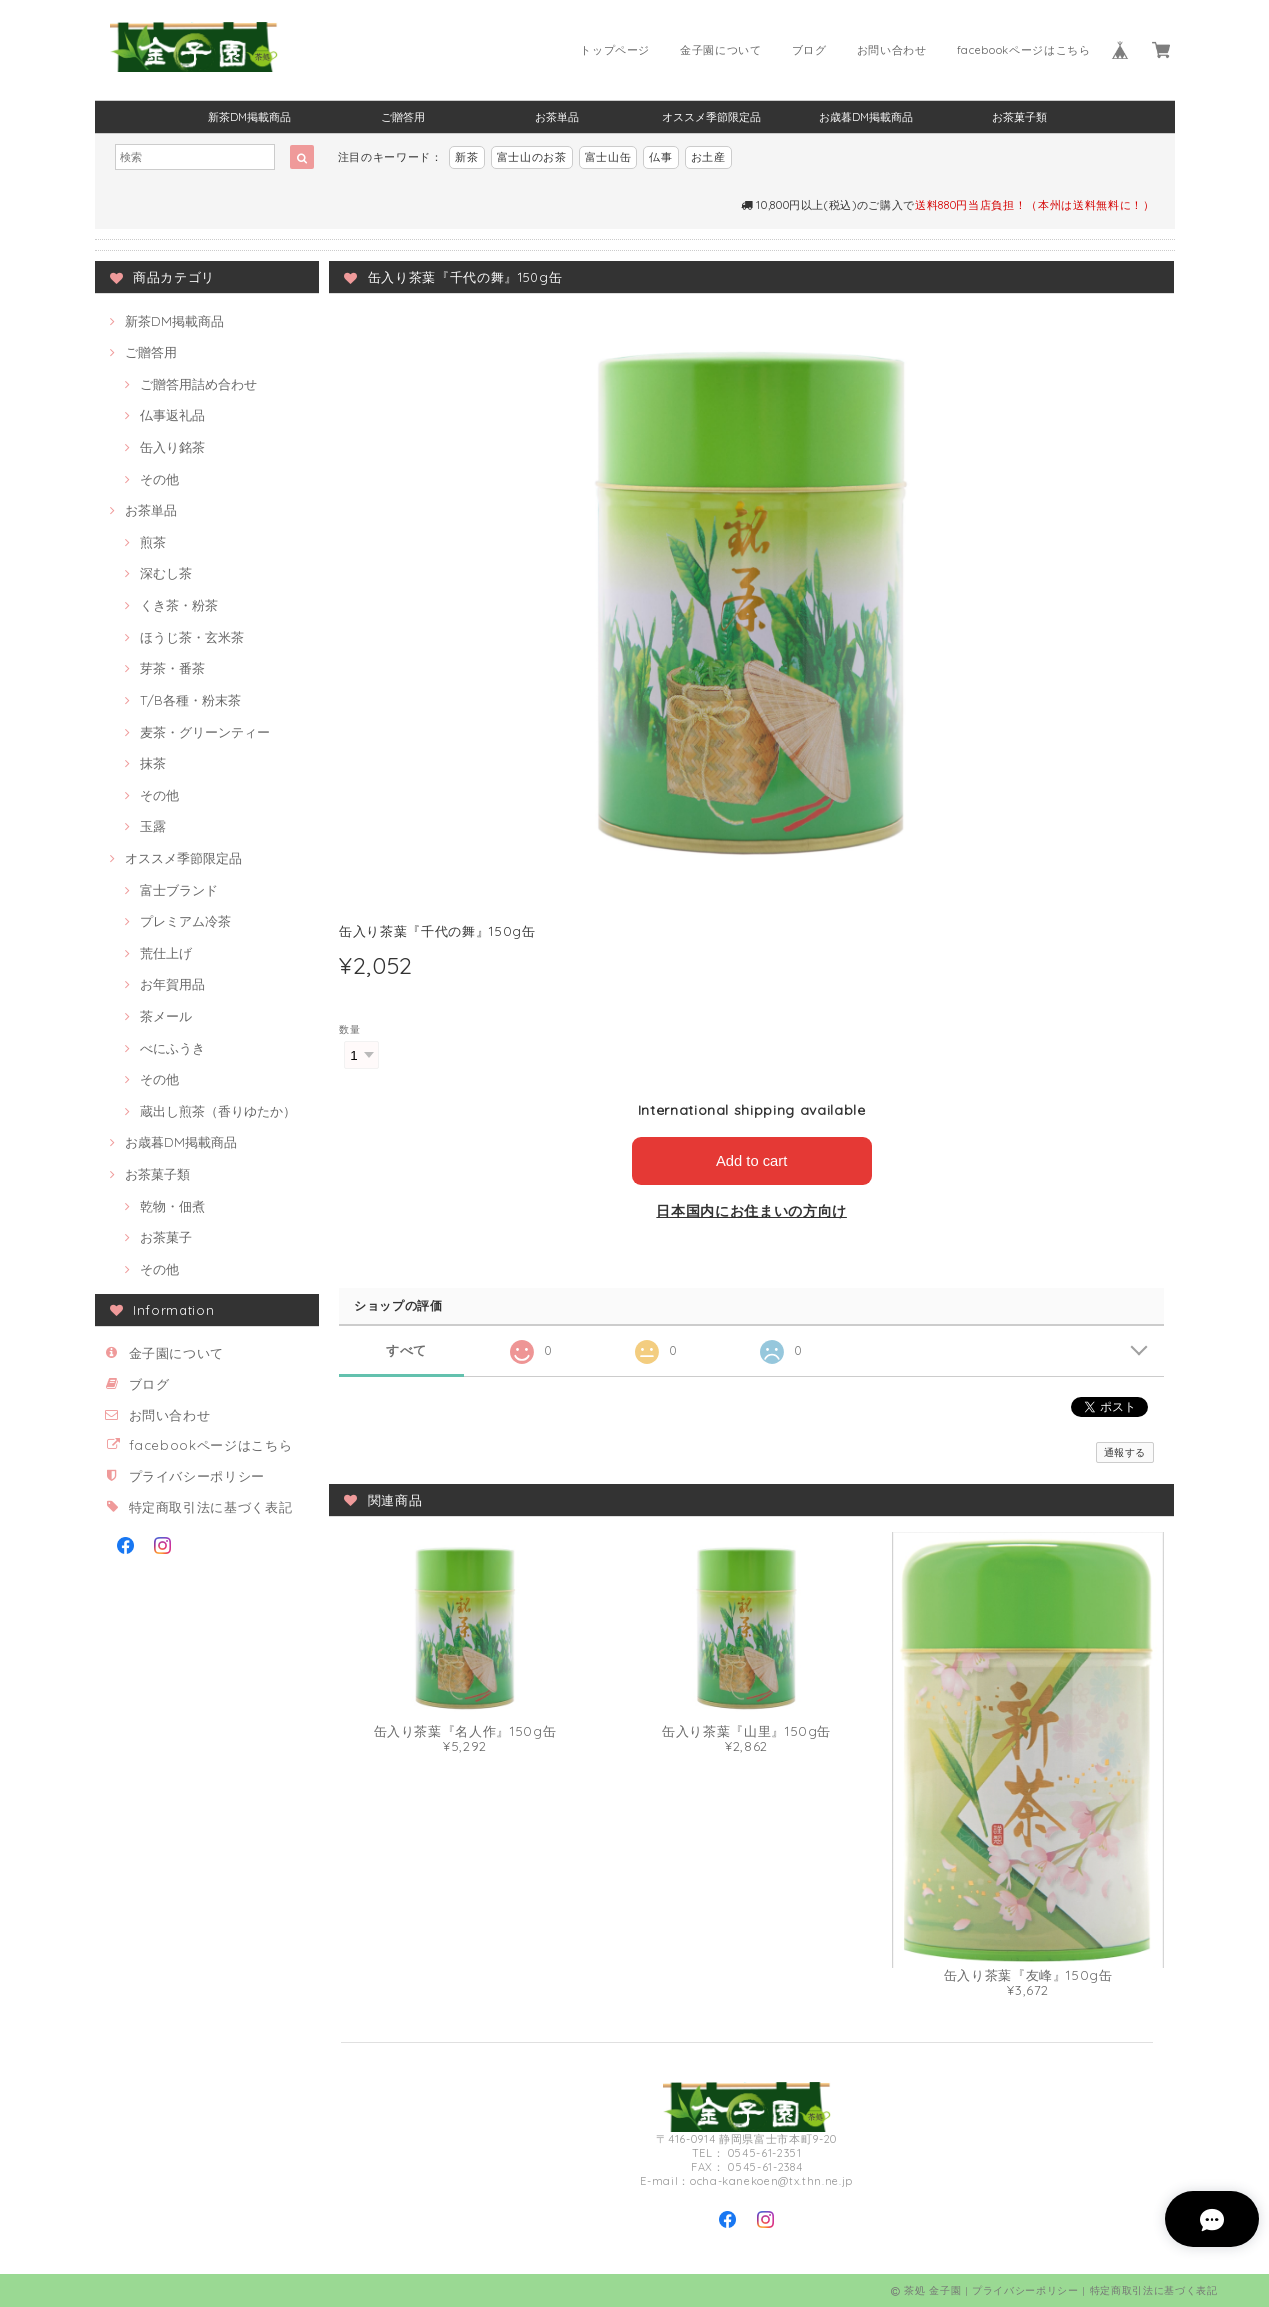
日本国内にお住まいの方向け (751, 1211)
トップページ (615, 50)
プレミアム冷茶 (185, 921)
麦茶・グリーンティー (205, 732)
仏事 (660, 157)
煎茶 (153, 542)
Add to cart (751, 1160)
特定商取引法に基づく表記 (211, 1507)
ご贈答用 (403, 117)
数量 (349, 1029)
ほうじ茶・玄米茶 (192, 637)
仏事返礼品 (172, 415)
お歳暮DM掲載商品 (866, 117)
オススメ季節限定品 (711, 117)
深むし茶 (166, 573)
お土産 (708, 157)
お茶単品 (557, 117)
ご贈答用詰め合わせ (198, 384)
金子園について (721, 50)
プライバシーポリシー (197, 1476)
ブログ (809, 50)
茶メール (166, 1016)
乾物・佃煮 (172, 1206)
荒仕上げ (166, 953)
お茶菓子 (166, 1237)
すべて (406, 1350)
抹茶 (153, 763)
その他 (159, 479)
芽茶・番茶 (172, 668)
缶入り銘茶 (172, 447)
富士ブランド (179, 890)
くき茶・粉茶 (179, 605)
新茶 (466, 157)
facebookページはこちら (1024, 50)
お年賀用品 (172, 984)
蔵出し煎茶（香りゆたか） (218, 1111)
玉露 (153, 826)
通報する (1125, 1451)
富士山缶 (608, 157)
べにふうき (172, 1048)
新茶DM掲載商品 (249, 117)
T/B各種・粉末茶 (190, 700)
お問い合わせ (892, 50)
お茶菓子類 (1019, 117)
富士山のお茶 (532, 157)
